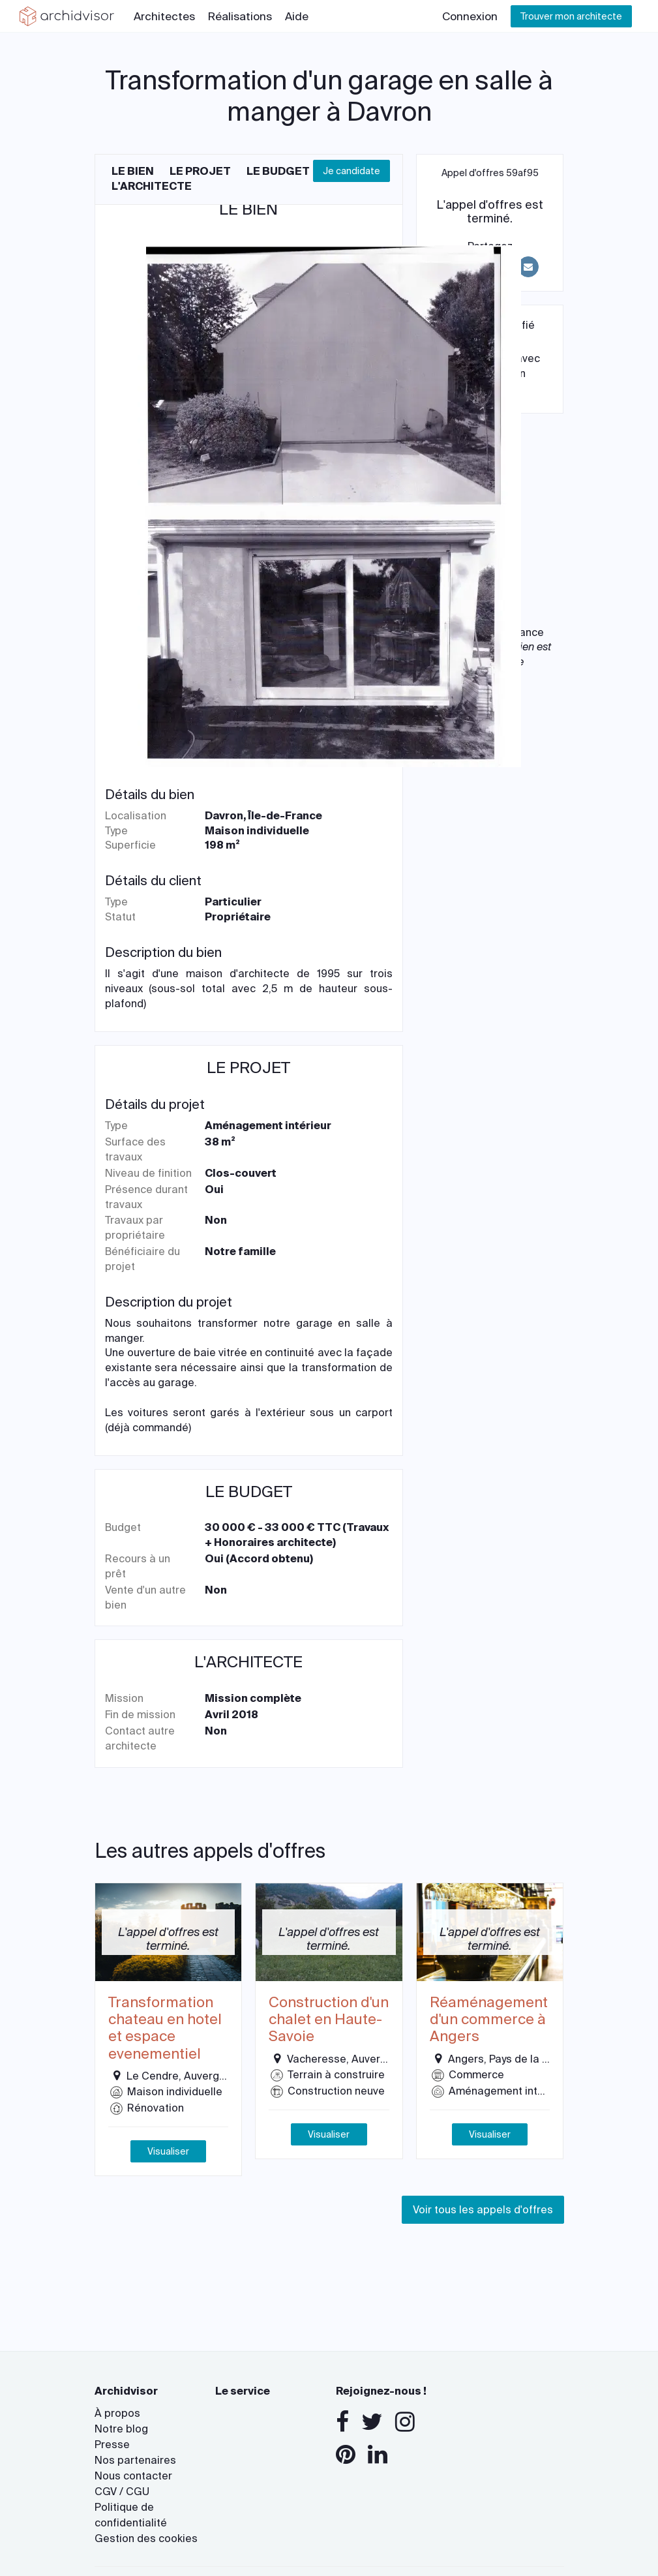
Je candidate (351, 171)
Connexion (470, 16)
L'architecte (152, 186)
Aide (296, 16)
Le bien (133, 171)
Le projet (200, 171)
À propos (117, 2413)
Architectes (164, 16)
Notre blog (121, 2429)
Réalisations (240, 16)
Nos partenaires (135, 2460)
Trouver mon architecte (571, 16)
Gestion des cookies (146, 2538)
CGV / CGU (122, 2491)
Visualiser (168, 2151)
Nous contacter (133, 2476)
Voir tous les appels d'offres (483, 2210)
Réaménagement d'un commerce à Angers (489, 2020)
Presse (112, 2444)
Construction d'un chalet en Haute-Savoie (329, 2020)
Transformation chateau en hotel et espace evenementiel (165, 2028)
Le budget (278, 171)
